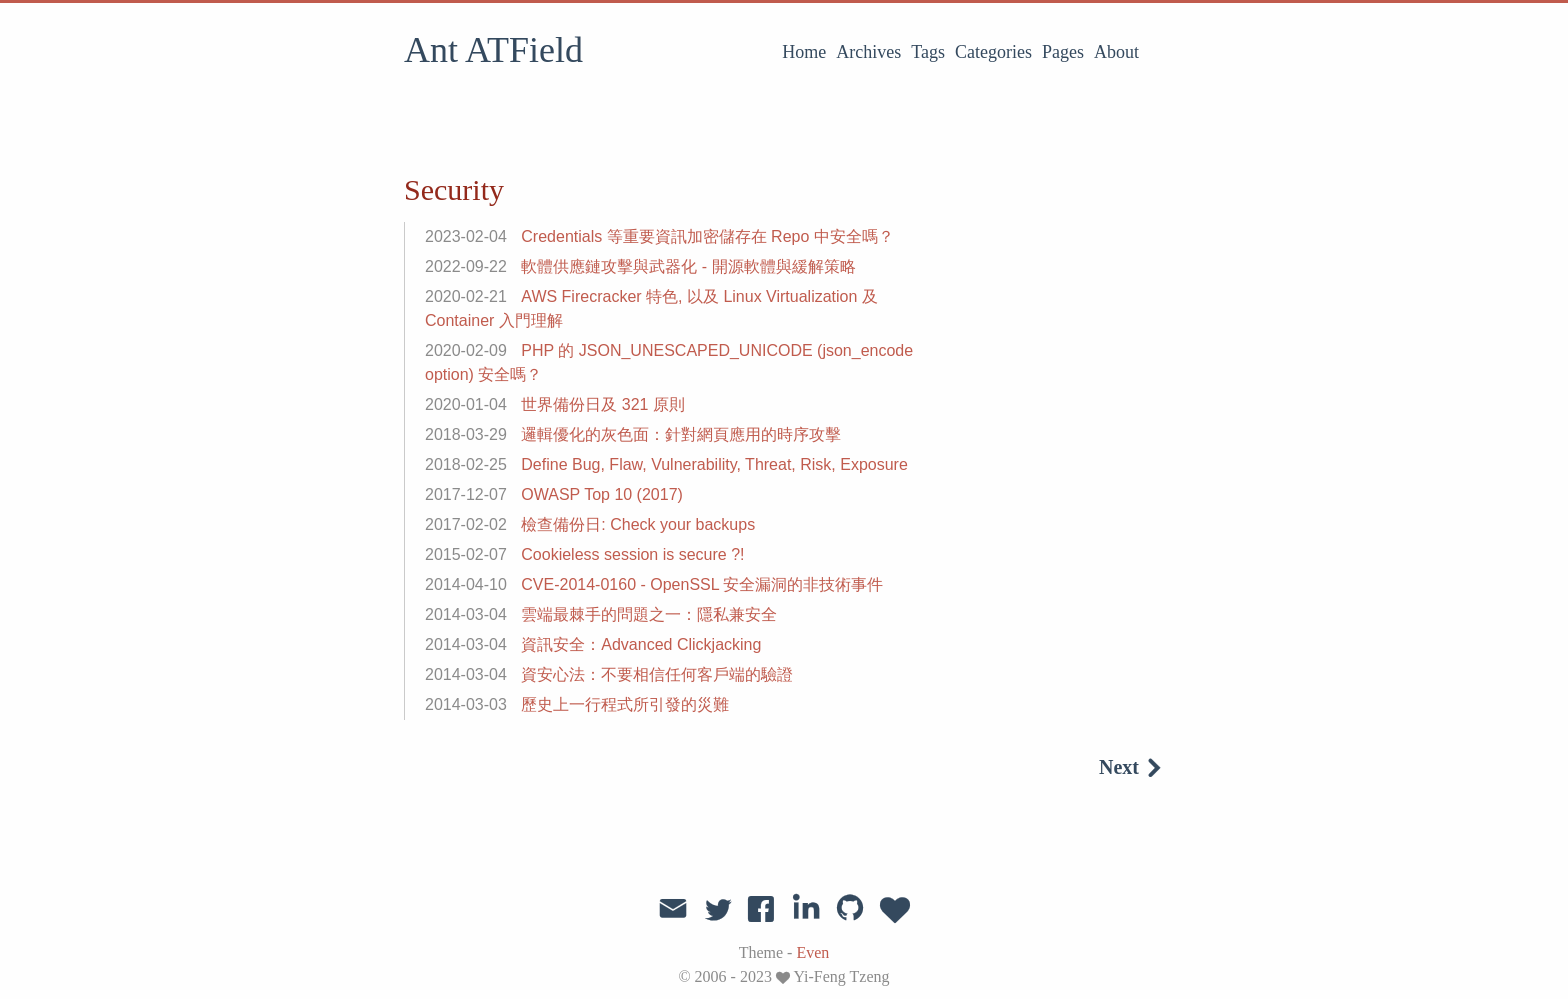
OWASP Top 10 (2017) (602, 494)
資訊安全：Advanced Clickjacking (641, 644)
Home (804, 52)
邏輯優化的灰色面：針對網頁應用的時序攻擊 (681, 434)
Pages (1063, 52)
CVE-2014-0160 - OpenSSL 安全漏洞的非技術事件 (702, 584)
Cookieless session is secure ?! (632, 554)
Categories (993, 52)
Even (812, 952)
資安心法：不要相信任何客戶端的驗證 (657, 674)
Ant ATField (493, 50)
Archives (868, 52)
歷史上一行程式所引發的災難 (625, 704)
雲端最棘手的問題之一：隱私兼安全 (649, 614)
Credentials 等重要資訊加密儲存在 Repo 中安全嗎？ (707, 236)
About (1116, 52)
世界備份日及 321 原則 (603, 404)
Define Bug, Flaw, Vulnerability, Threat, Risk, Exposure (714, 464)
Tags (928, 52)
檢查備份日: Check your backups (638, 524)
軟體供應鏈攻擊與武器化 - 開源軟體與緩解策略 (688, 266)
